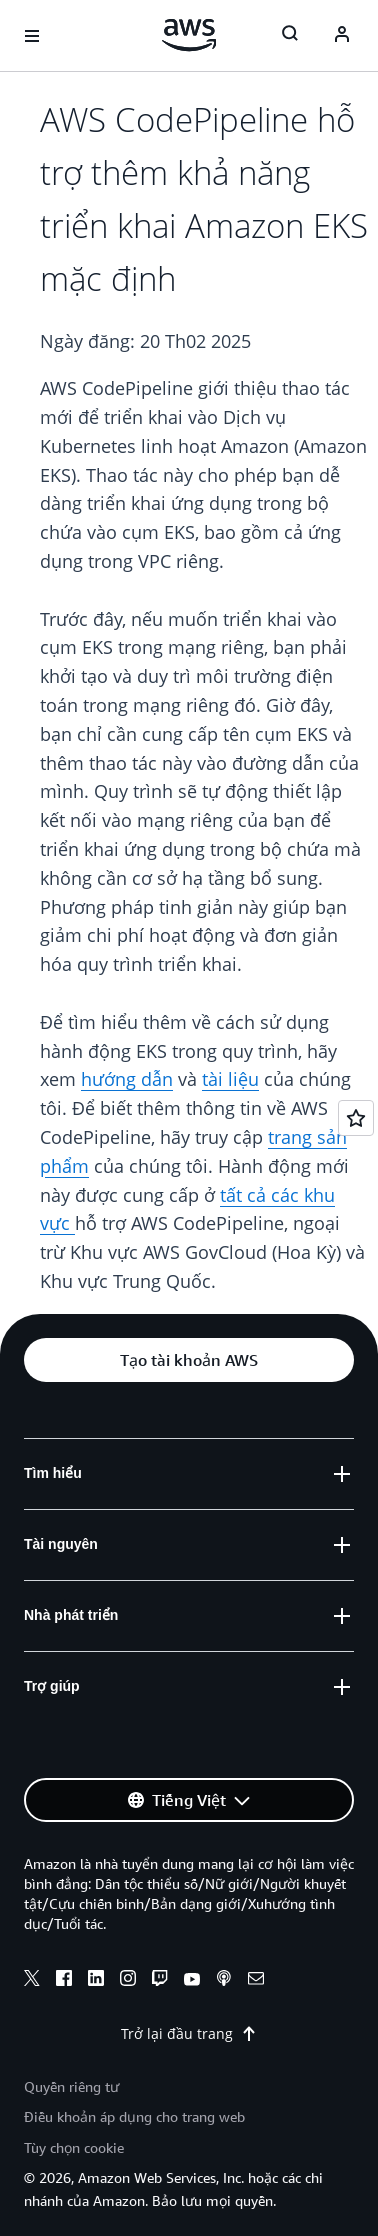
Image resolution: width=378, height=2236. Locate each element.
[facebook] (64, 1981)
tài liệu (230, 1079)
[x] (32, 1981)
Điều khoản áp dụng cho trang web (134, 2116)
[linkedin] (96, 1981)
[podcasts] (224, 1981)
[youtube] (192, 1981)
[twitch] (160, 1981)
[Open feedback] (356, 1118)
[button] (189, 1360)
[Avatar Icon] (342, 36)
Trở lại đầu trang (189, 2033)
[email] (256, 1981)
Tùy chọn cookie (74, 2147)
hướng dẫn (127, 1079)
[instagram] (128, 1981)
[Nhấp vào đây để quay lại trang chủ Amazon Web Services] (189, 35)
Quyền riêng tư (71, 2086)
